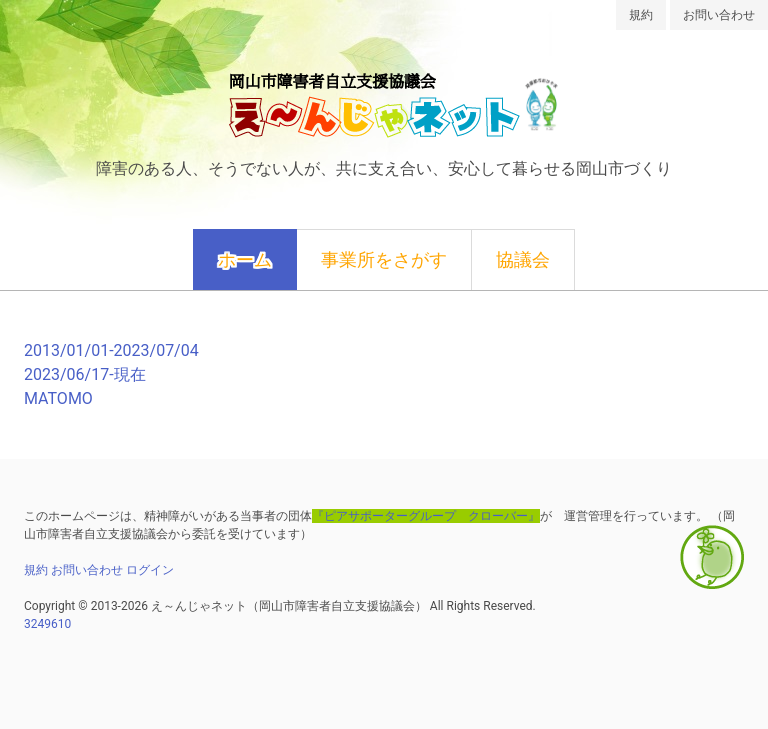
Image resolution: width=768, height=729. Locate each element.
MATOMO (58, 398)
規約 (641, 15)
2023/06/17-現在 (85, 374)
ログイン (150, 570)
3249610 (47, 624)
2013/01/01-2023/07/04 (111, 350)
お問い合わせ (719, 15)
